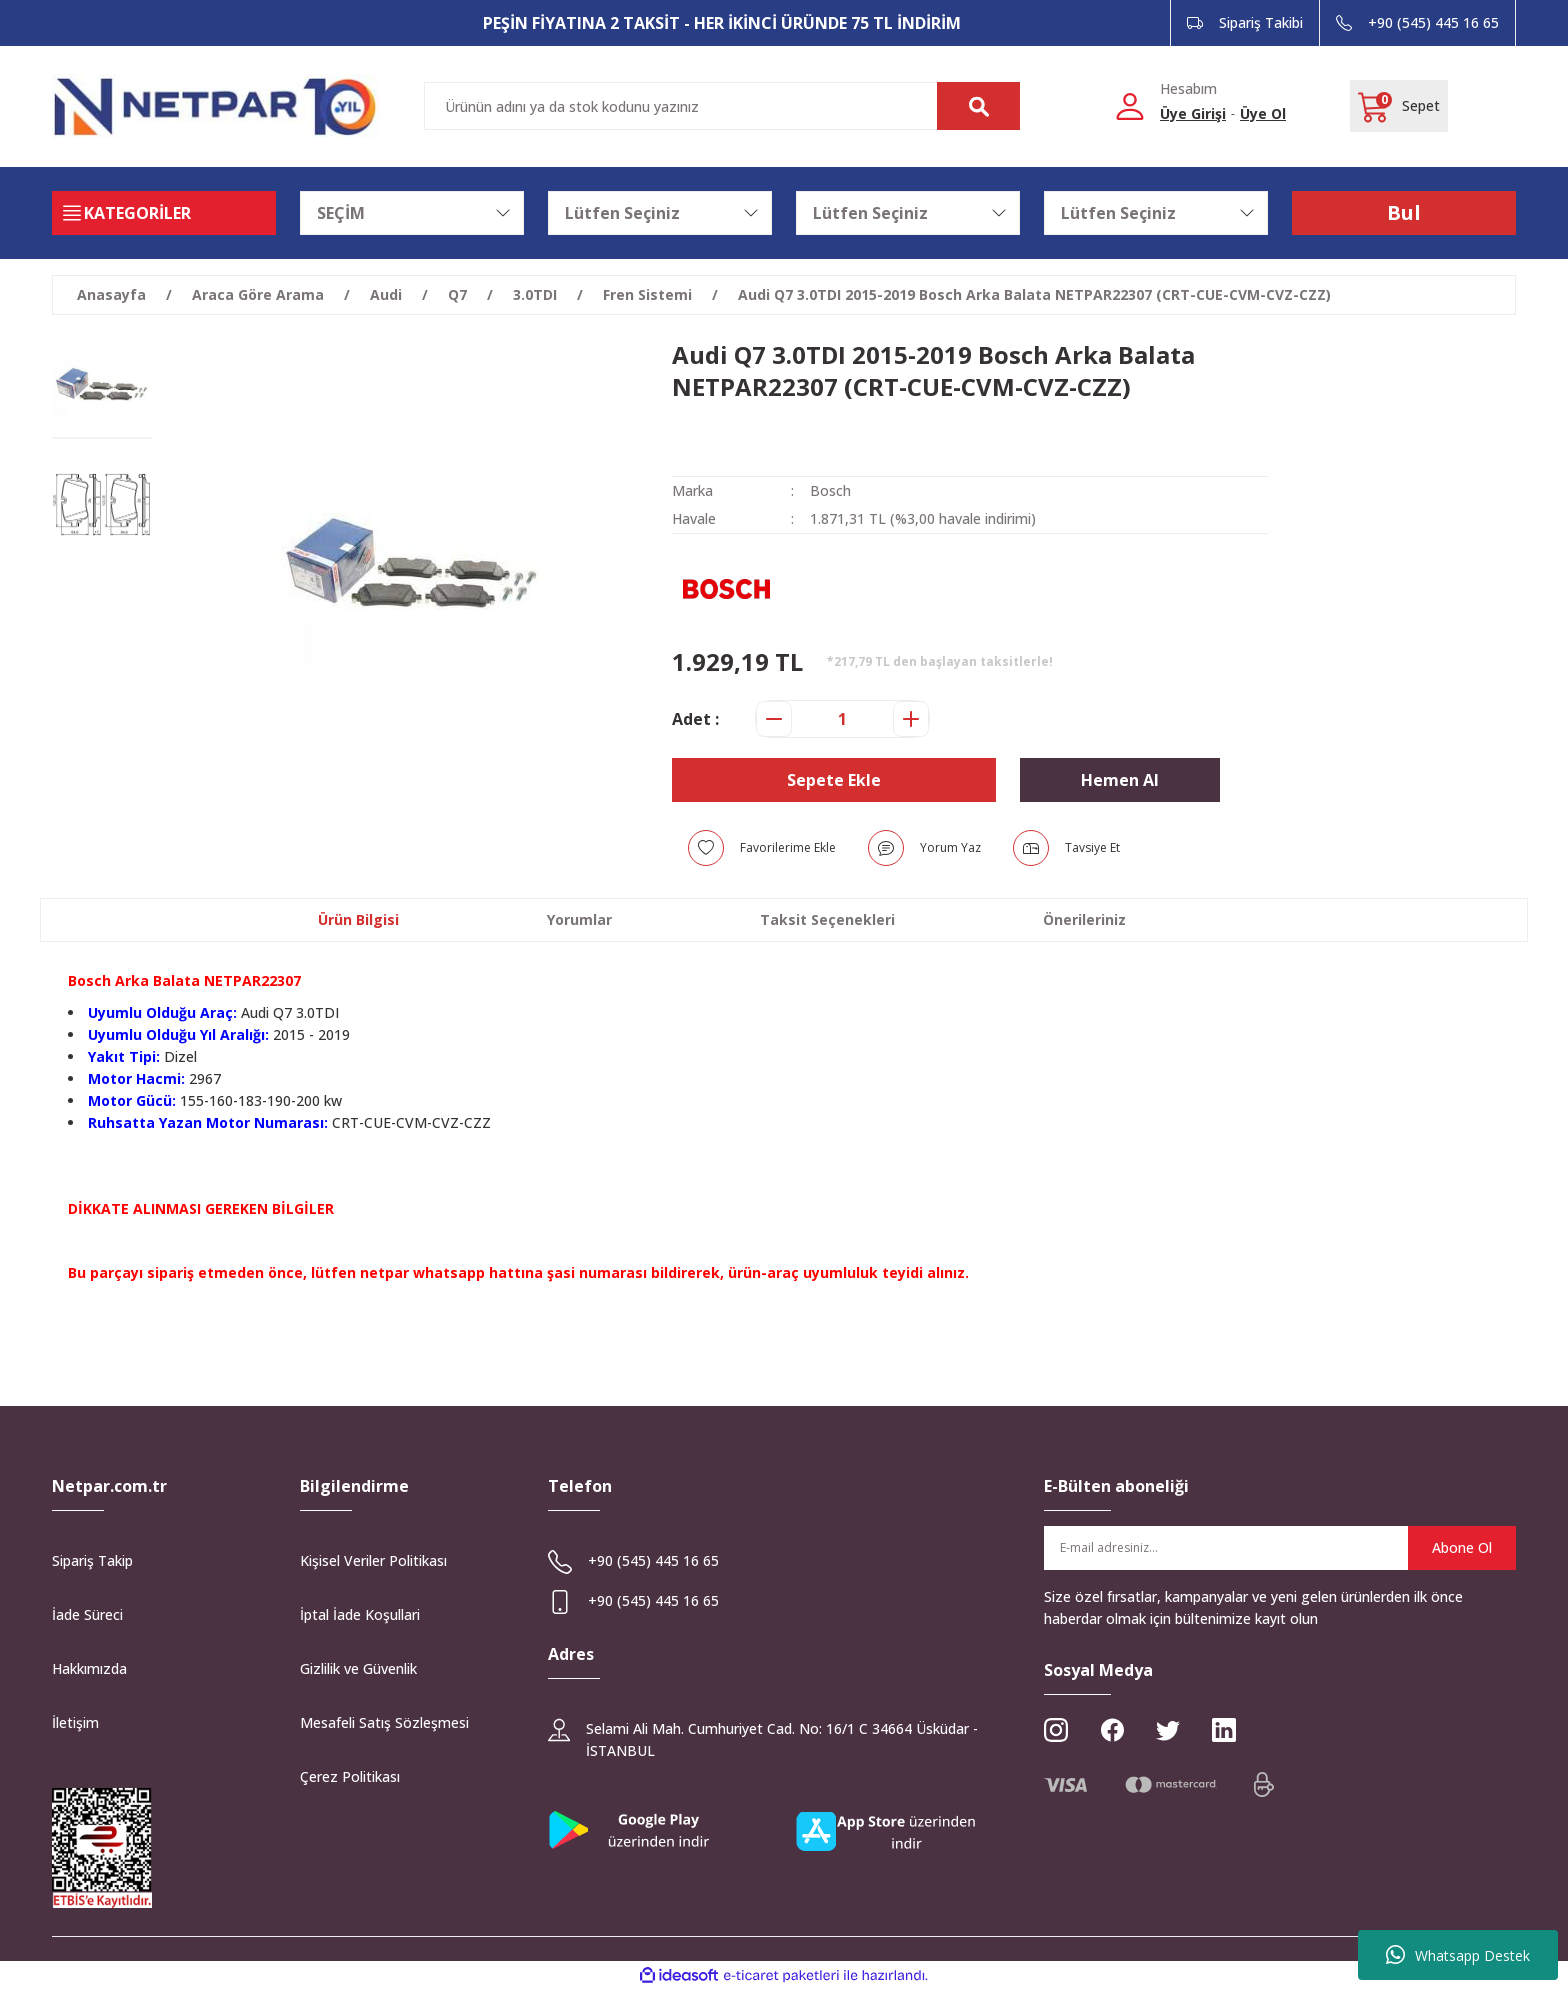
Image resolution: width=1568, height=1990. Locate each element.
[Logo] (215, 106)
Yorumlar (579, 919)
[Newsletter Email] (1280, 1548)
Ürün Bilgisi (358, 919)
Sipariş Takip (92, 1560)
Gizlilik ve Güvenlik (358, 1668)
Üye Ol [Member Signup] (1263, 113)
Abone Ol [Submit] (1462, 1547)
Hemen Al (1120, 780)
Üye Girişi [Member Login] (1193, 113)
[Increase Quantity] (911, 719)
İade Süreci (87, 1614)
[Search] (722, 106)
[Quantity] (842, 719)
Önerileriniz (1084, 919)
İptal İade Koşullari (360, 1614)
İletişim (75, 1722)
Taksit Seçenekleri (827, 919)
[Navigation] (164, 213)
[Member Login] (1130, 105)
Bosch (830, 490)
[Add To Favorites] (762, 848)
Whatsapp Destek (1458, 1955)
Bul (1404, 212)
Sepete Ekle (834, 780)
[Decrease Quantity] (774, 719)
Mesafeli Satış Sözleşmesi (384, 1722)
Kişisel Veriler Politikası (373, 1560)
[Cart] (1399, 106)
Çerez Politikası (350, 1776)
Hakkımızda (89, 1668)
